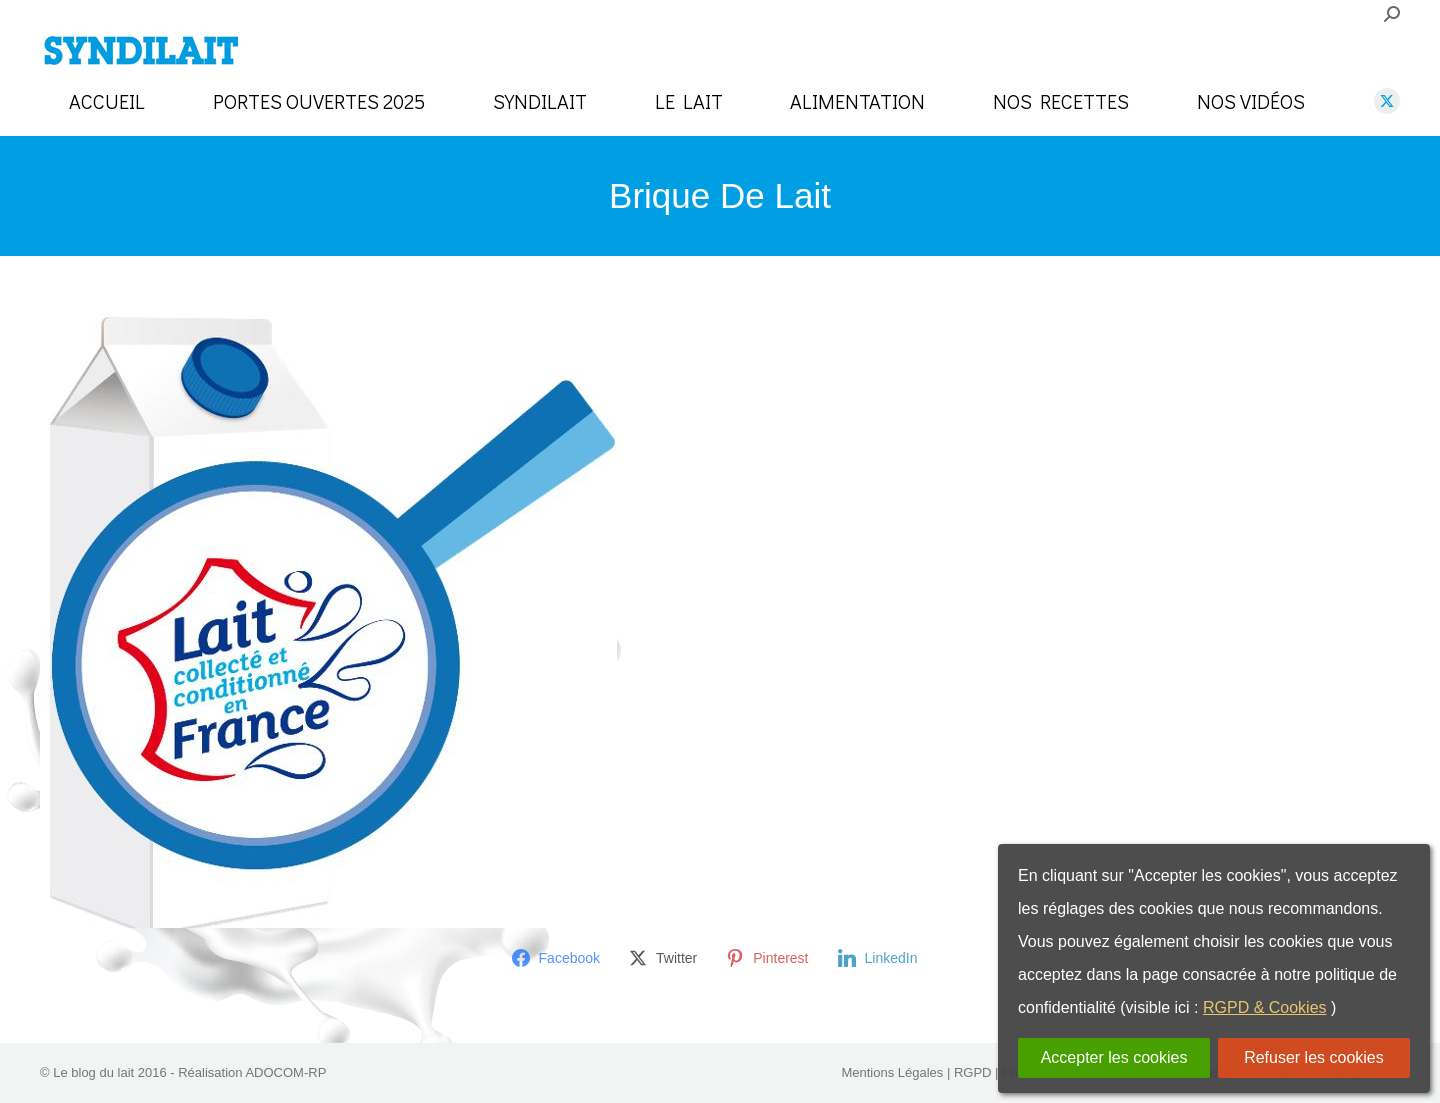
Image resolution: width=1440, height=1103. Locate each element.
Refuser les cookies (1314, 1057)
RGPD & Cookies (1265, 1007)
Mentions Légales (892, 1072)
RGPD (973, 1072)
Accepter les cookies (1114, 1057)
